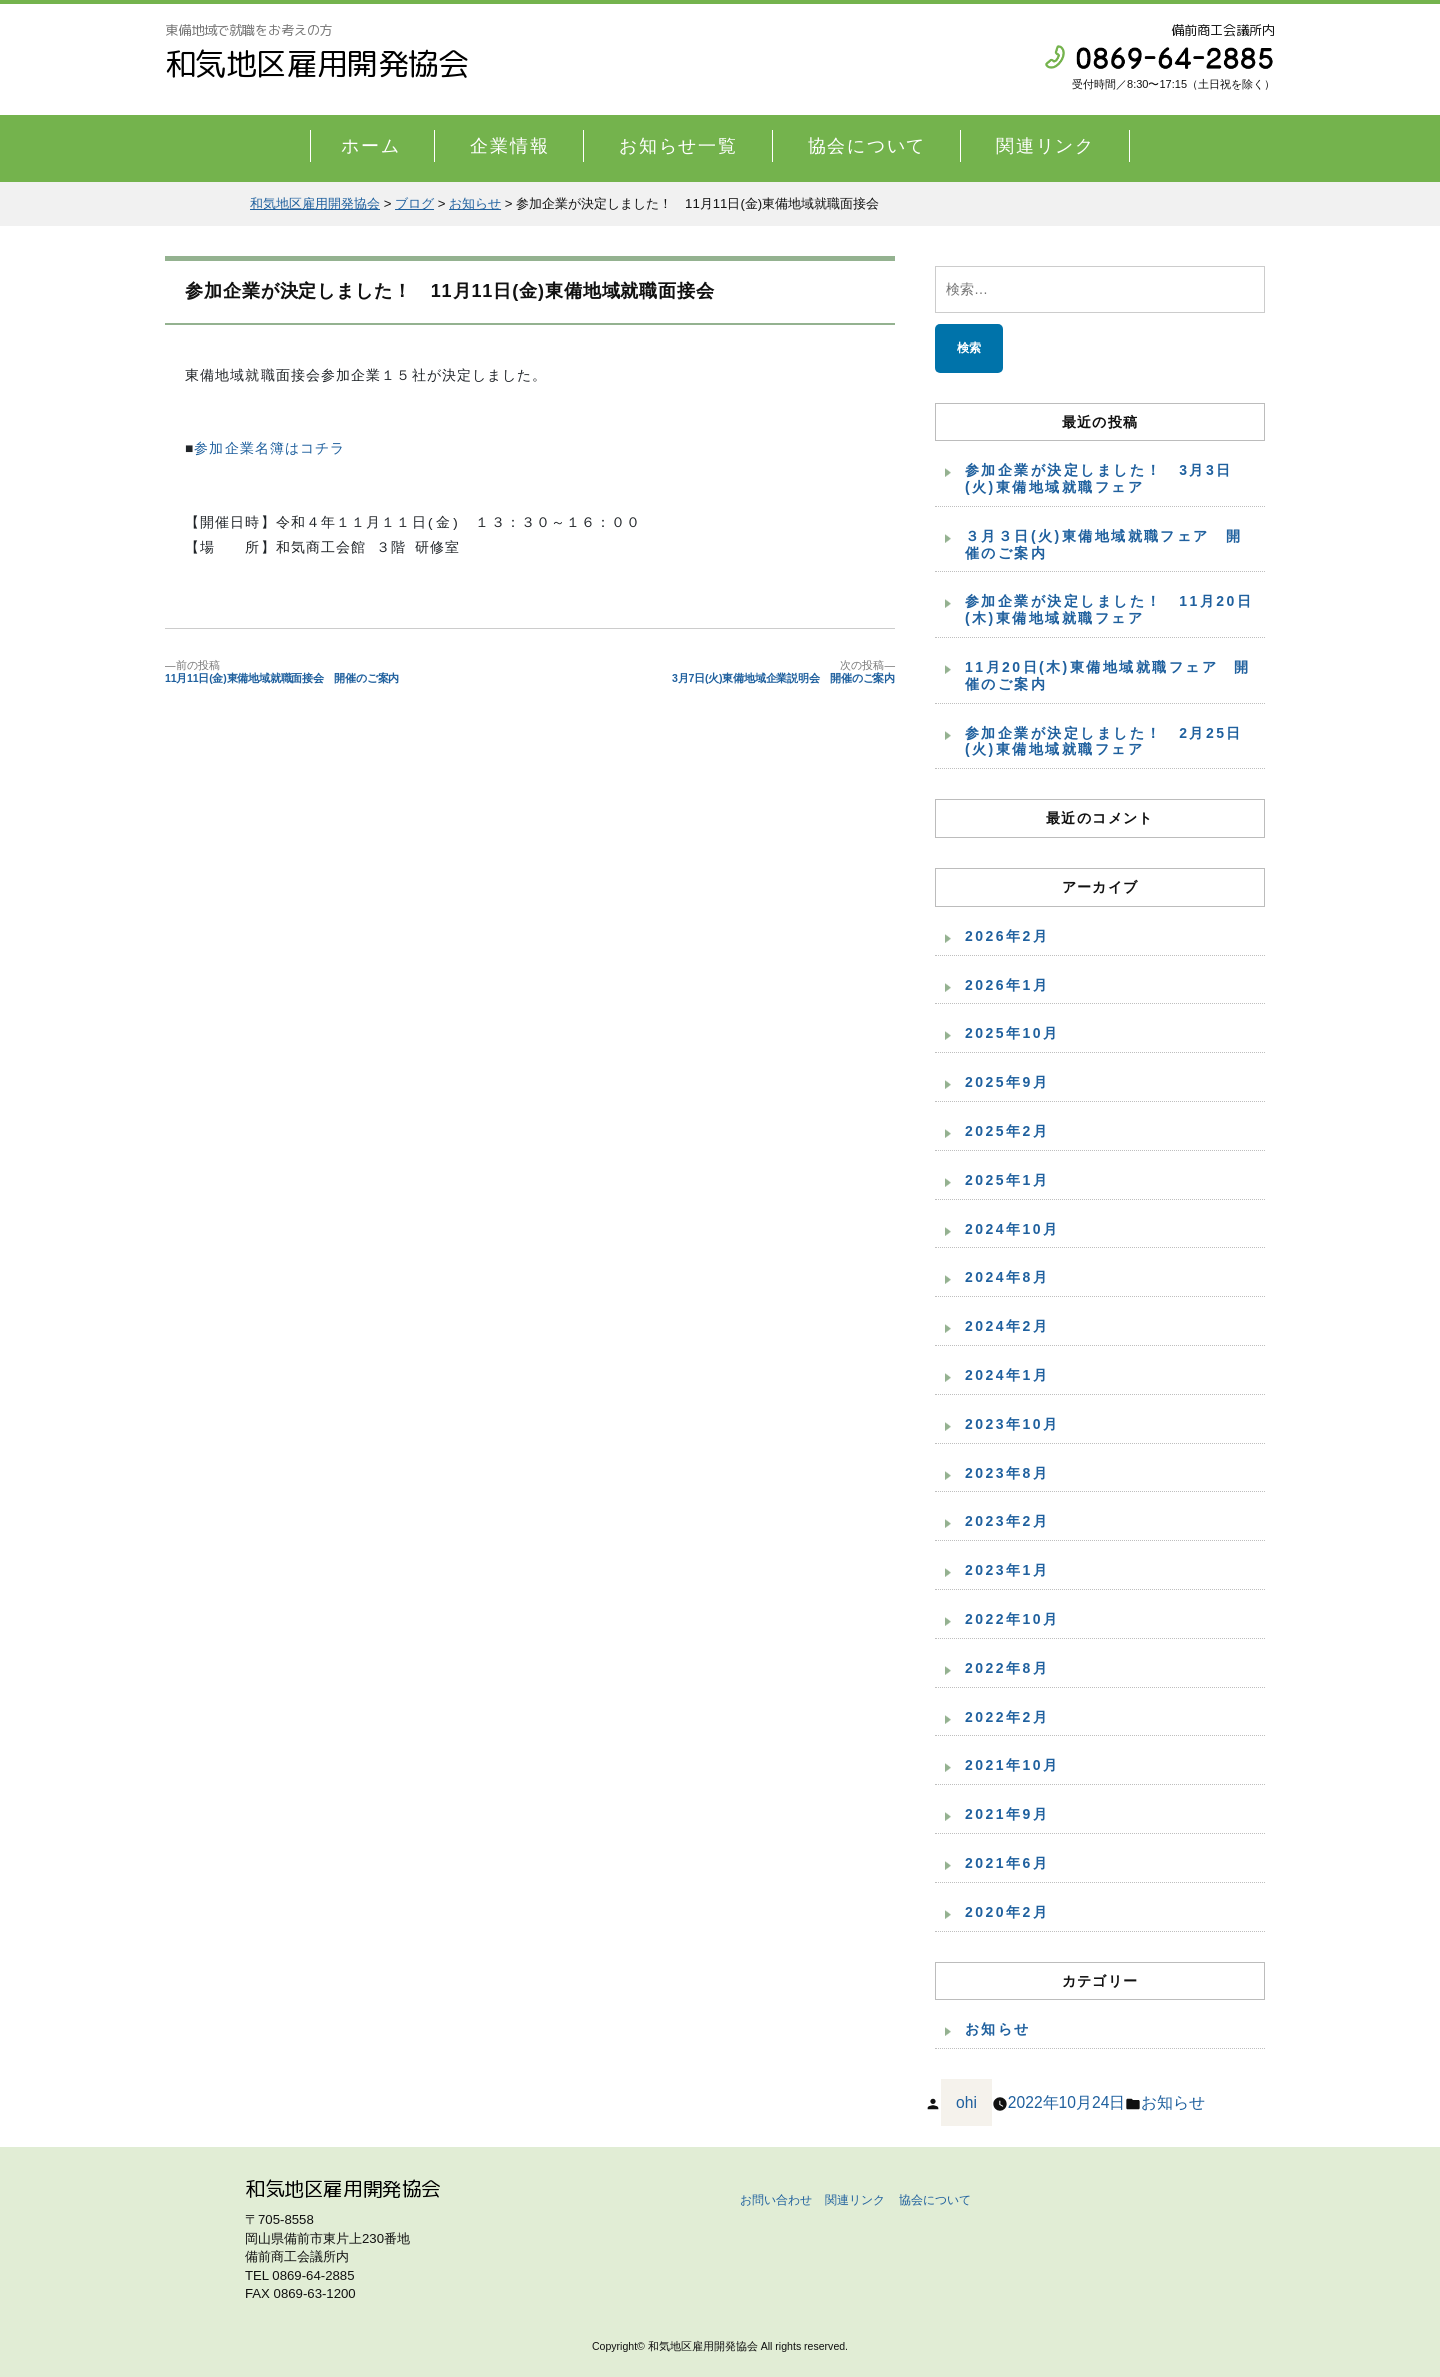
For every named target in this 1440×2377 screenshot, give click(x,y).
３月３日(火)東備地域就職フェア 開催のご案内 (1104, 544)
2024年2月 (1007, 1326)
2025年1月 (1007, 1180)
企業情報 (509, 146)
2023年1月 (1007, 1570)
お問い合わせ (776, 2200)
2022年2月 (1007, 1717)
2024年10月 (1012, 1229)
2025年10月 (1012, 1033)
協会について (867, 146)
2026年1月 (1007, 985)
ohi (966, 2102)
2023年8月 (1007, 1473)
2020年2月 (1007, 1912)
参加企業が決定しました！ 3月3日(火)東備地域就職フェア (1099, 478)
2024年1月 (1007, 1375)
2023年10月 (1012, 1424)
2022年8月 (1007, 1668)
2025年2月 (1007, 1131)
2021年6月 (1007, 1863)
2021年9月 (1007, 1814)
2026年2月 (1007, 936)
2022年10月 (1012, 1619)
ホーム (370, 146)
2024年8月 (1007, 1277)
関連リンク (1045, 146)
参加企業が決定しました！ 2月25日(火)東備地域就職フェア (1104, 741)
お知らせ (998, 2029)
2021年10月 (1012, 1765)
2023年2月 (1007, 1521)
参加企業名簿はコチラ (269, 449)
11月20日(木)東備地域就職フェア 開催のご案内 (1108, 675)
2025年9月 (1007, 1082)
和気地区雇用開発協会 (317, 63)
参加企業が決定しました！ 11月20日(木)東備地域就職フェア (1109, 609)
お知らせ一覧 (678, 146)
